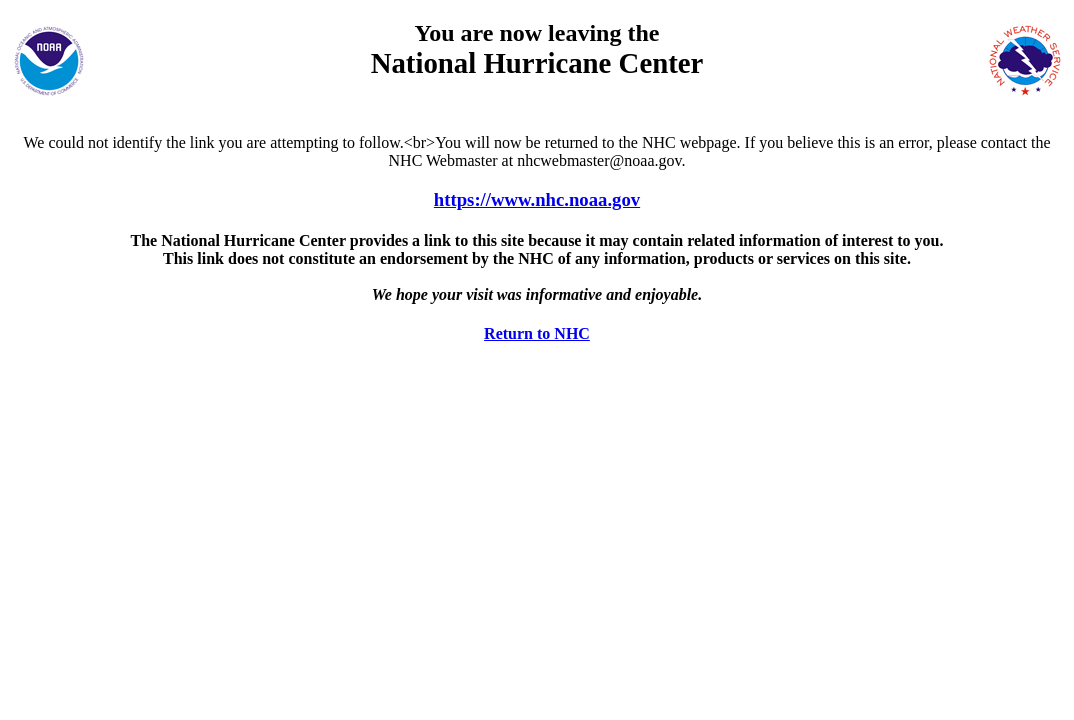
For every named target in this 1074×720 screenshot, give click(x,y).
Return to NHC (537, 333)
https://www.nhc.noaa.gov (537, 199)
